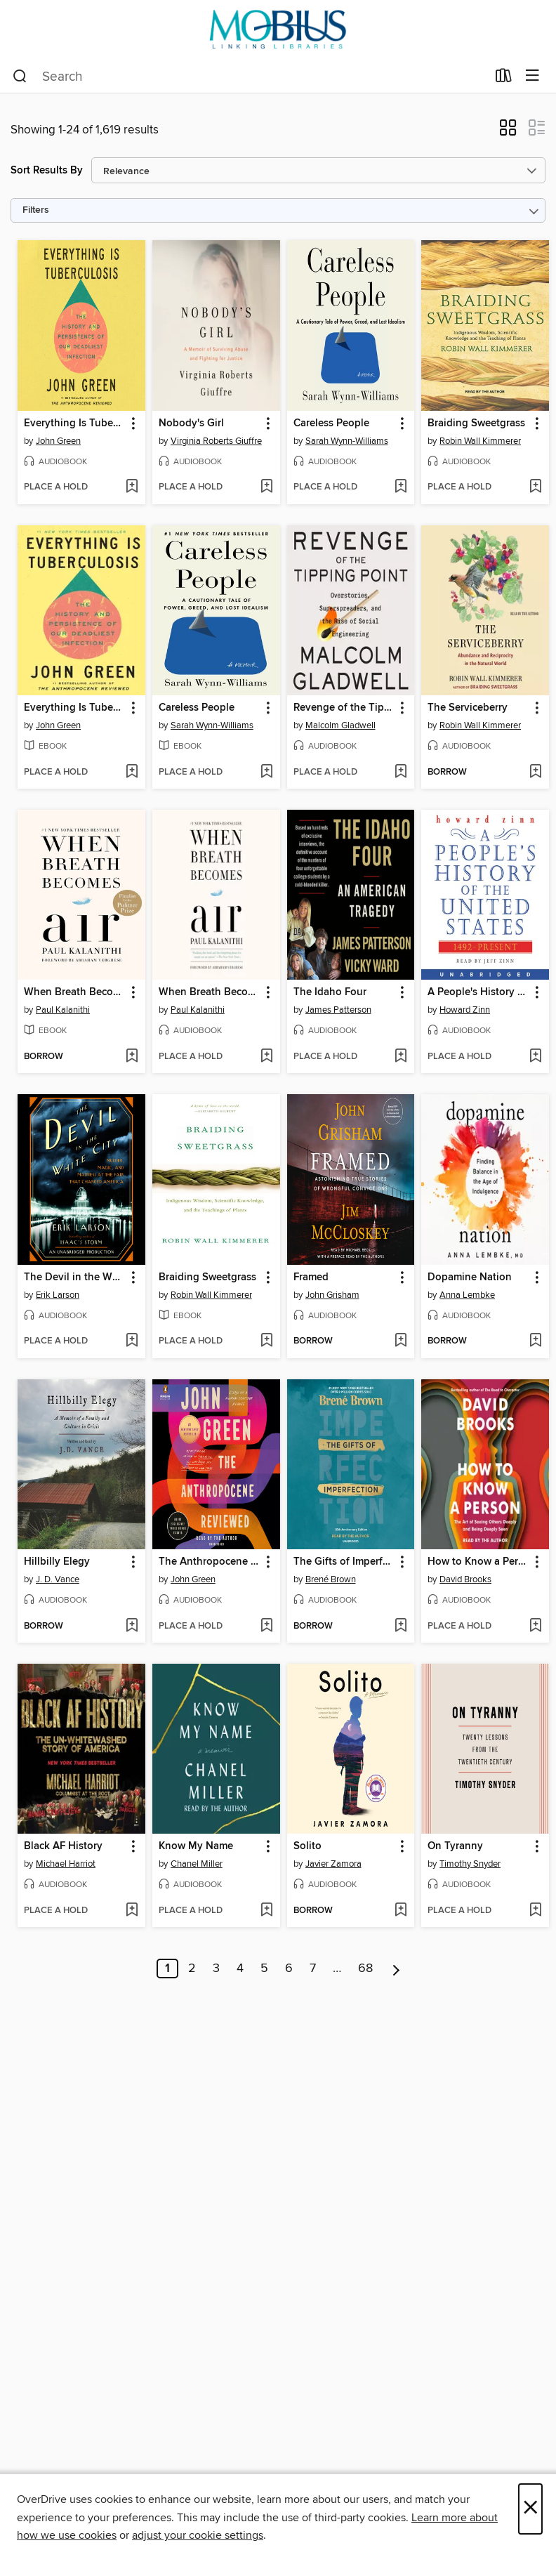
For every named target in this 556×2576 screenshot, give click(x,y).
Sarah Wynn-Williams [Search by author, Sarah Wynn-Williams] (346, 441)
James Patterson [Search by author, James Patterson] (338, 1010)
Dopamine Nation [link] (470, 1277)
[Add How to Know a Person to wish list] (535, 1626)
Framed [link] (311, 1277)
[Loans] (504, 79)
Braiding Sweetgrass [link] (476, 423)
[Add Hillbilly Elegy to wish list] (131, 1626)
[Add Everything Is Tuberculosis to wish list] (131, 487)
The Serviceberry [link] (468, 708)
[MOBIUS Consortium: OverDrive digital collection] (278, 30)
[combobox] (249, 76)
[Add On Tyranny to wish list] (535, 1911)
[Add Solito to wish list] (400, 1911)
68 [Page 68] (365, 1968)
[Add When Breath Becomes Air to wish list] (131, 1057)
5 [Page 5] (264, 1968)
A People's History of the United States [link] (478, 992)
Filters (35, 210)
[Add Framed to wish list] (400, 1341)
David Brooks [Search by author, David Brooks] (465, 1579)
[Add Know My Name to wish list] (266, 1911)
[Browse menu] (532, 76)
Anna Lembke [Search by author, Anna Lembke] (467, 1295)
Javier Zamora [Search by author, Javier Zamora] (333, 1863)
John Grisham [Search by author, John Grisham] (332, 1295)
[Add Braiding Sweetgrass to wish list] (535, 487)
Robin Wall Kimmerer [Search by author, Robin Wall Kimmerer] (480, 441)
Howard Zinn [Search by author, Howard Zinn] (464, 1010)
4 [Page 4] (240, 1968)
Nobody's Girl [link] (191, 423)
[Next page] (396, 1968)
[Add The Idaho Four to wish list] (400, 1057)
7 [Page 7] (313, 1968)
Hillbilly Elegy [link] (57, 1562)
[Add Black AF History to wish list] (131, 1911)
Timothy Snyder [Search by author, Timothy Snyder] (470, 1863)
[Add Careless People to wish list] (400, 487)
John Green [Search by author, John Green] (58, 441)
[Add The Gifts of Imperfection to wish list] (400, 1626)
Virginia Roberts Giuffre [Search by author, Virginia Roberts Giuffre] (216, 441)
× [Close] (530, 2509)
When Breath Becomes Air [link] (75, 992)
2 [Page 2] (192, 1968)
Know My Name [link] (196, 1846)
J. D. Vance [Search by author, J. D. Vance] (57, 1579)
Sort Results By (47, 170)
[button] (508, 132)
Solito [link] (307, 1846)
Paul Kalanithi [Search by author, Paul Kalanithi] (63, 1010)
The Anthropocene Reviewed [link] (209, 1562)
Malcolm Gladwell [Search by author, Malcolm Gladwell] (340, 725)
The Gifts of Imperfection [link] (344, 1562)
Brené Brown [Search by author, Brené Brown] (330, 1579)
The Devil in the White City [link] (75, 1277)
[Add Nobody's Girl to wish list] (266, 487)
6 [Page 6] (289, 1968)
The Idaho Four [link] (329, 992)
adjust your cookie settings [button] (197, 2535)
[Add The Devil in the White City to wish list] (131, 1341)
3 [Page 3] (216, 1968)
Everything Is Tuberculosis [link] (75, 423)
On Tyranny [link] (455, 1846)
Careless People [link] (331, 423)
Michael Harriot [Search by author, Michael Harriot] (65, 1863)
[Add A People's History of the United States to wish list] (535, 1057)
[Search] (20, 76)
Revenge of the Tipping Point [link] (344, 708)
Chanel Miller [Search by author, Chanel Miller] (197, 1863)
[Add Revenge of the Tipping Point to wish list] (400, 772)
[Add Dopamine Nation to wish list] (535, 1341)
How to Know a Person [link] (478, 1562)
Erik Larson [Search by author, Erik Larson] (57, 1295)
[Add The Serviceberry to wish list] (535, 772)
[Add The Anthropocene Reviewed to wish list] (266, 1626)
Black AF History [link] (63, 1846)
